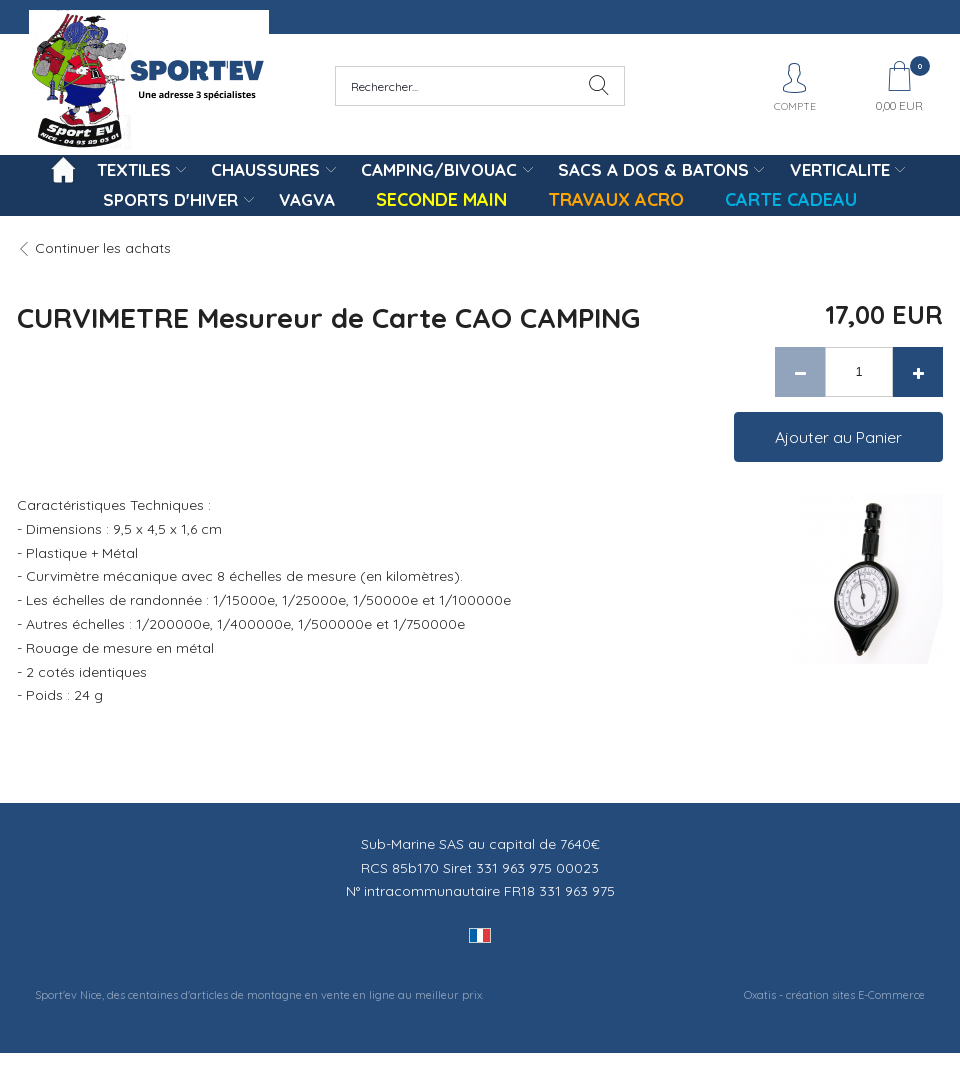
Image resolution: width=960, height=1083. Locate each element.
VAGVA (307, 199)
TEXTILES (134, 169)
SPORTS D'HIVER (170, 199)
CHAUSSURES (265, 169)
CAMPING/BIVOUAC (439, 169)
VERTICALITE (840, 169)
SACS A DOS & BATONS (653, 169)
